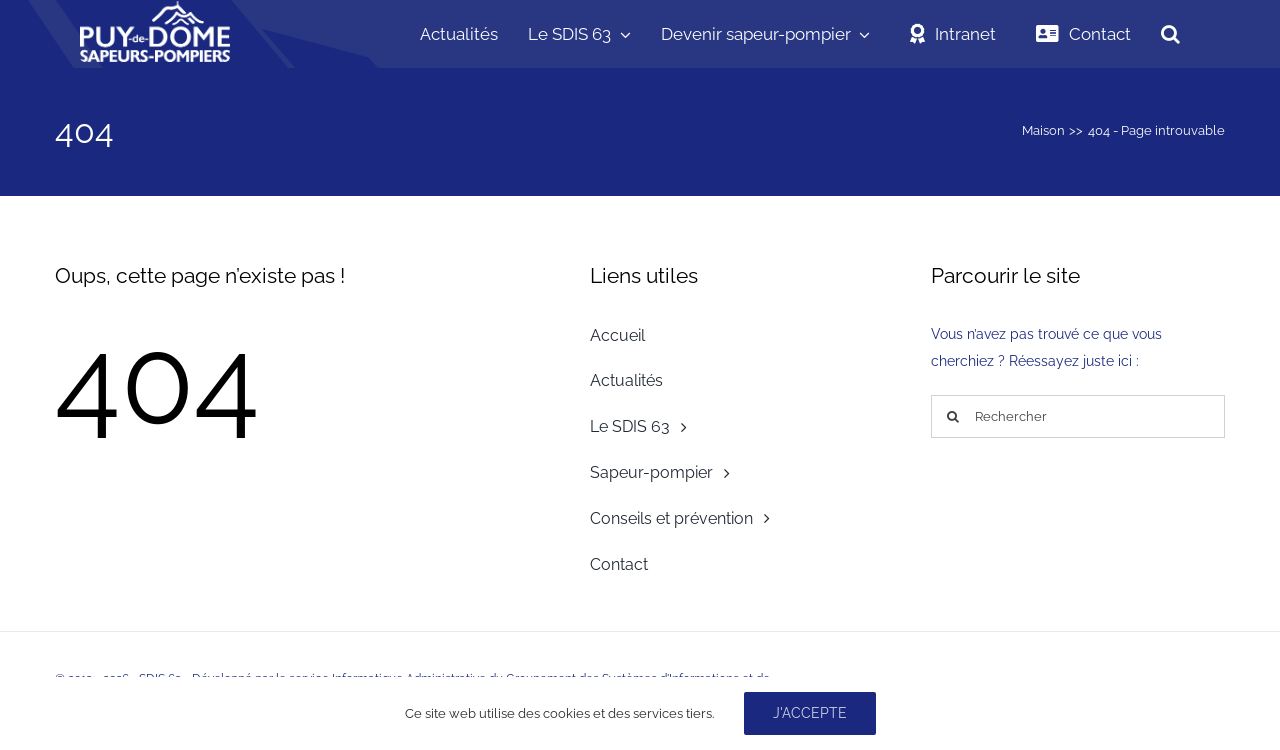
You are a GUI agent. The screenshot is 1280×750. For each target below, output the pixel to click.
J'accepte (810, 713)
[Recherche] (952, 416)
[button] (1170, 34)
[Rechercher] (1078, 416)
